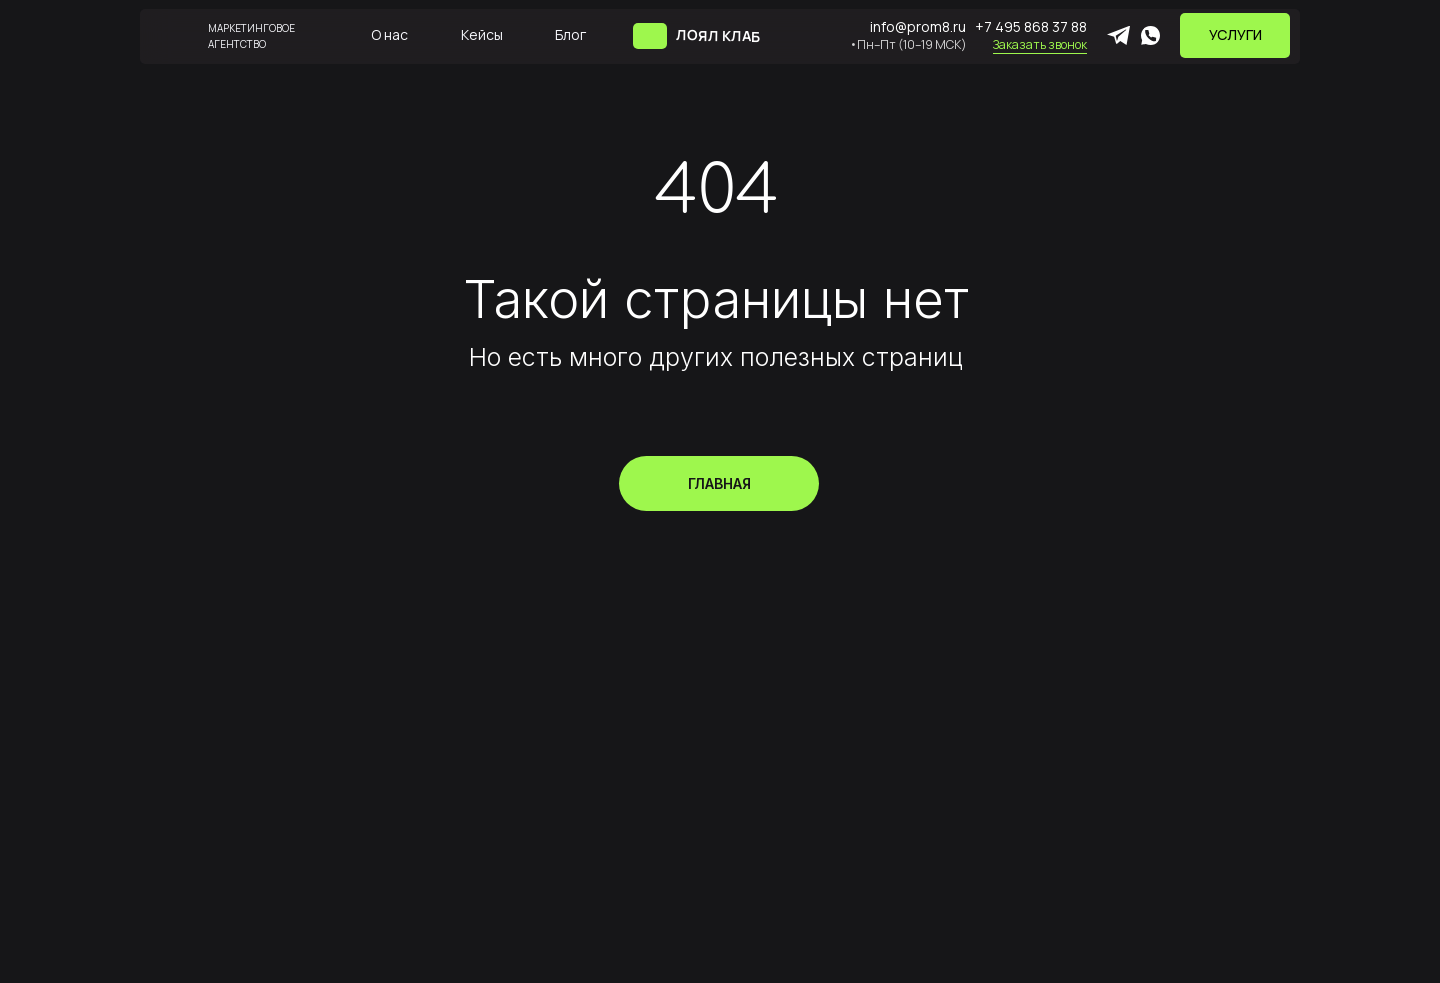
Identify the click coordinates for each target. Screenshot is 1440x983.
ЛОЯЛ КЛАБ (718, 35)
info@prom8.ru (918, 26)
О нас (389, 34)
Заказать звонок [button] (1040, 44)
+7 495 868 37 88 (1031, 26)
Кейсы (482, 34)
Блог (570, 34)
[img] (650, 36)
